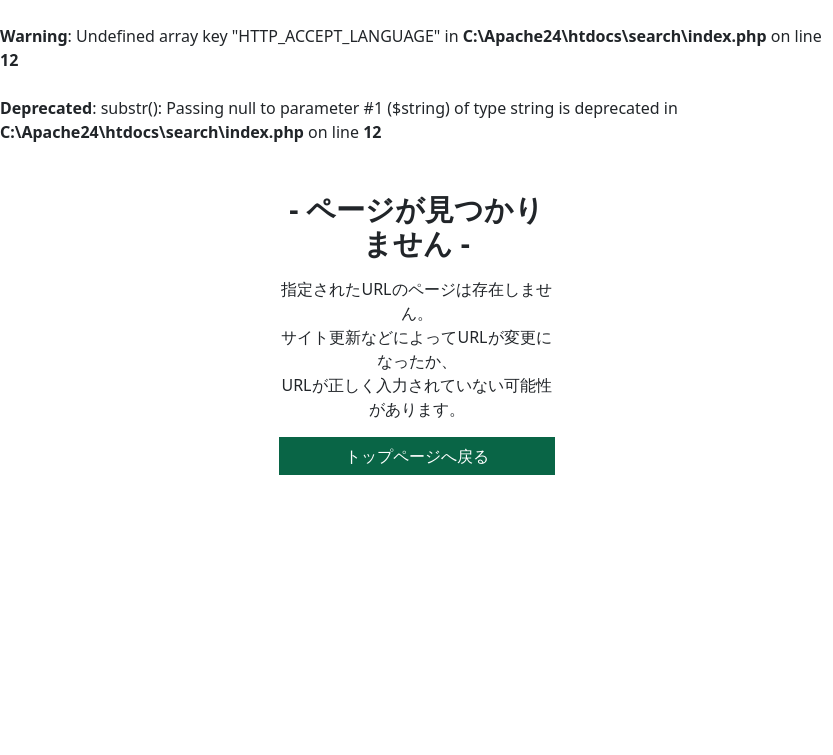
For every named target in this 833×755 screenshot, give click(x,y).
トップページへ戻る (417, 456)
